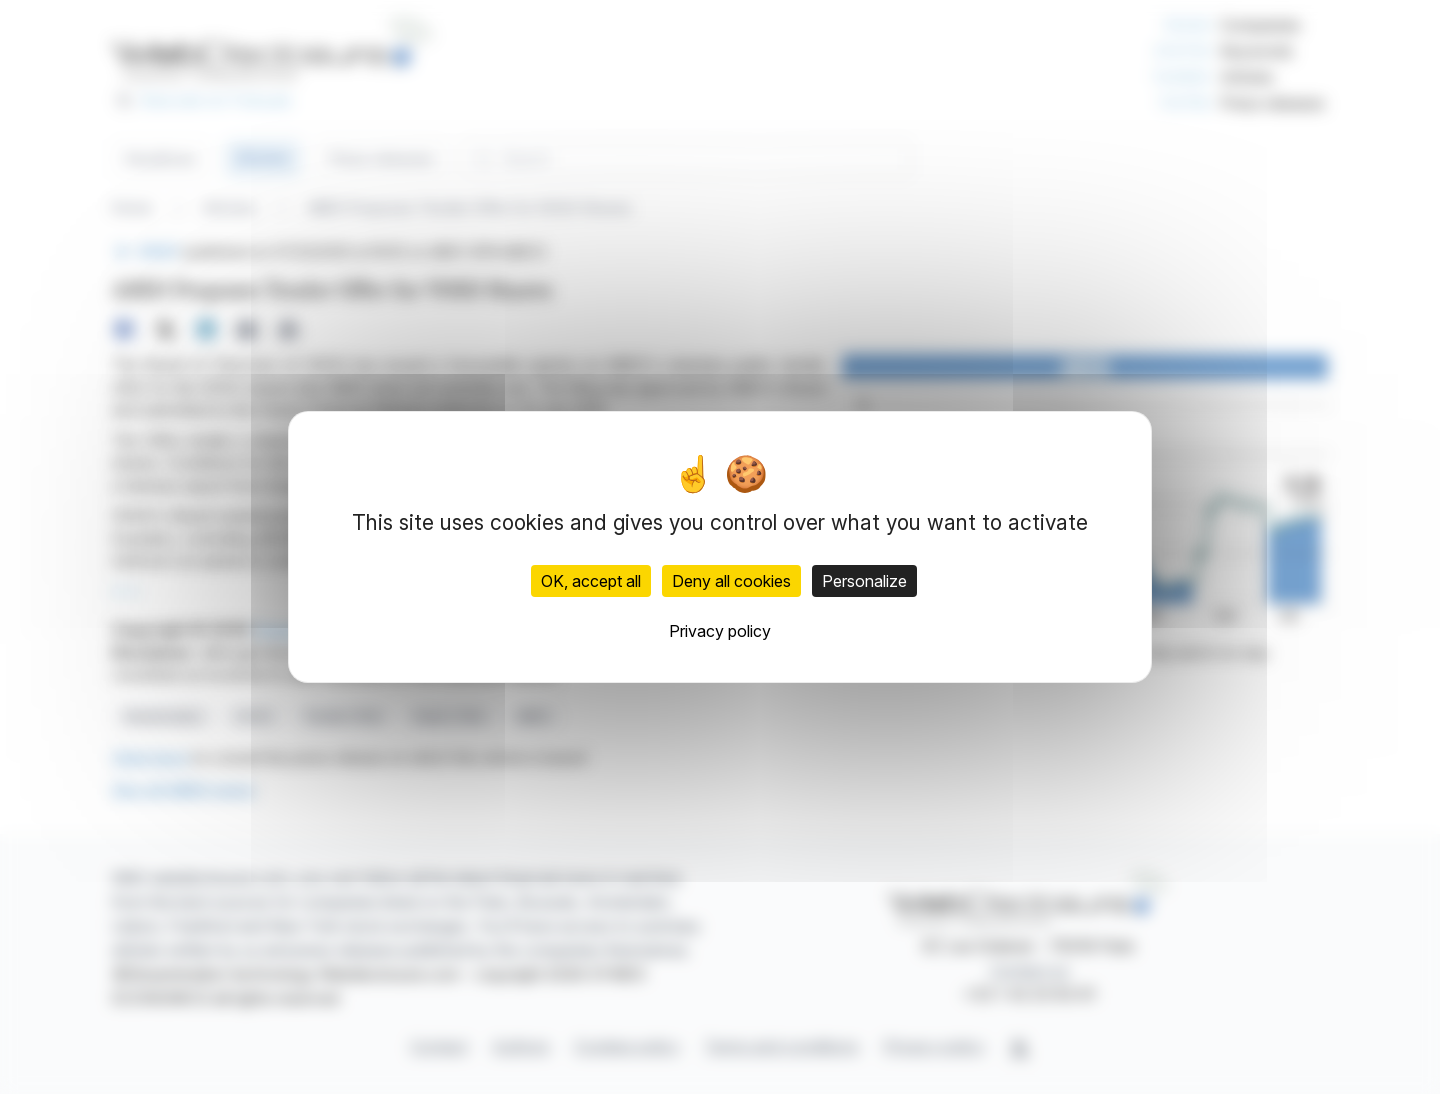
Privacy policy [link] (720, 631)
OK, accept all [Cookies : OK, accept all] (591, 581)
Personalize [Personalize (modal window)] (864, 581)
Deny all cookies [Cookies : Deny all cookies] (731, 581)
